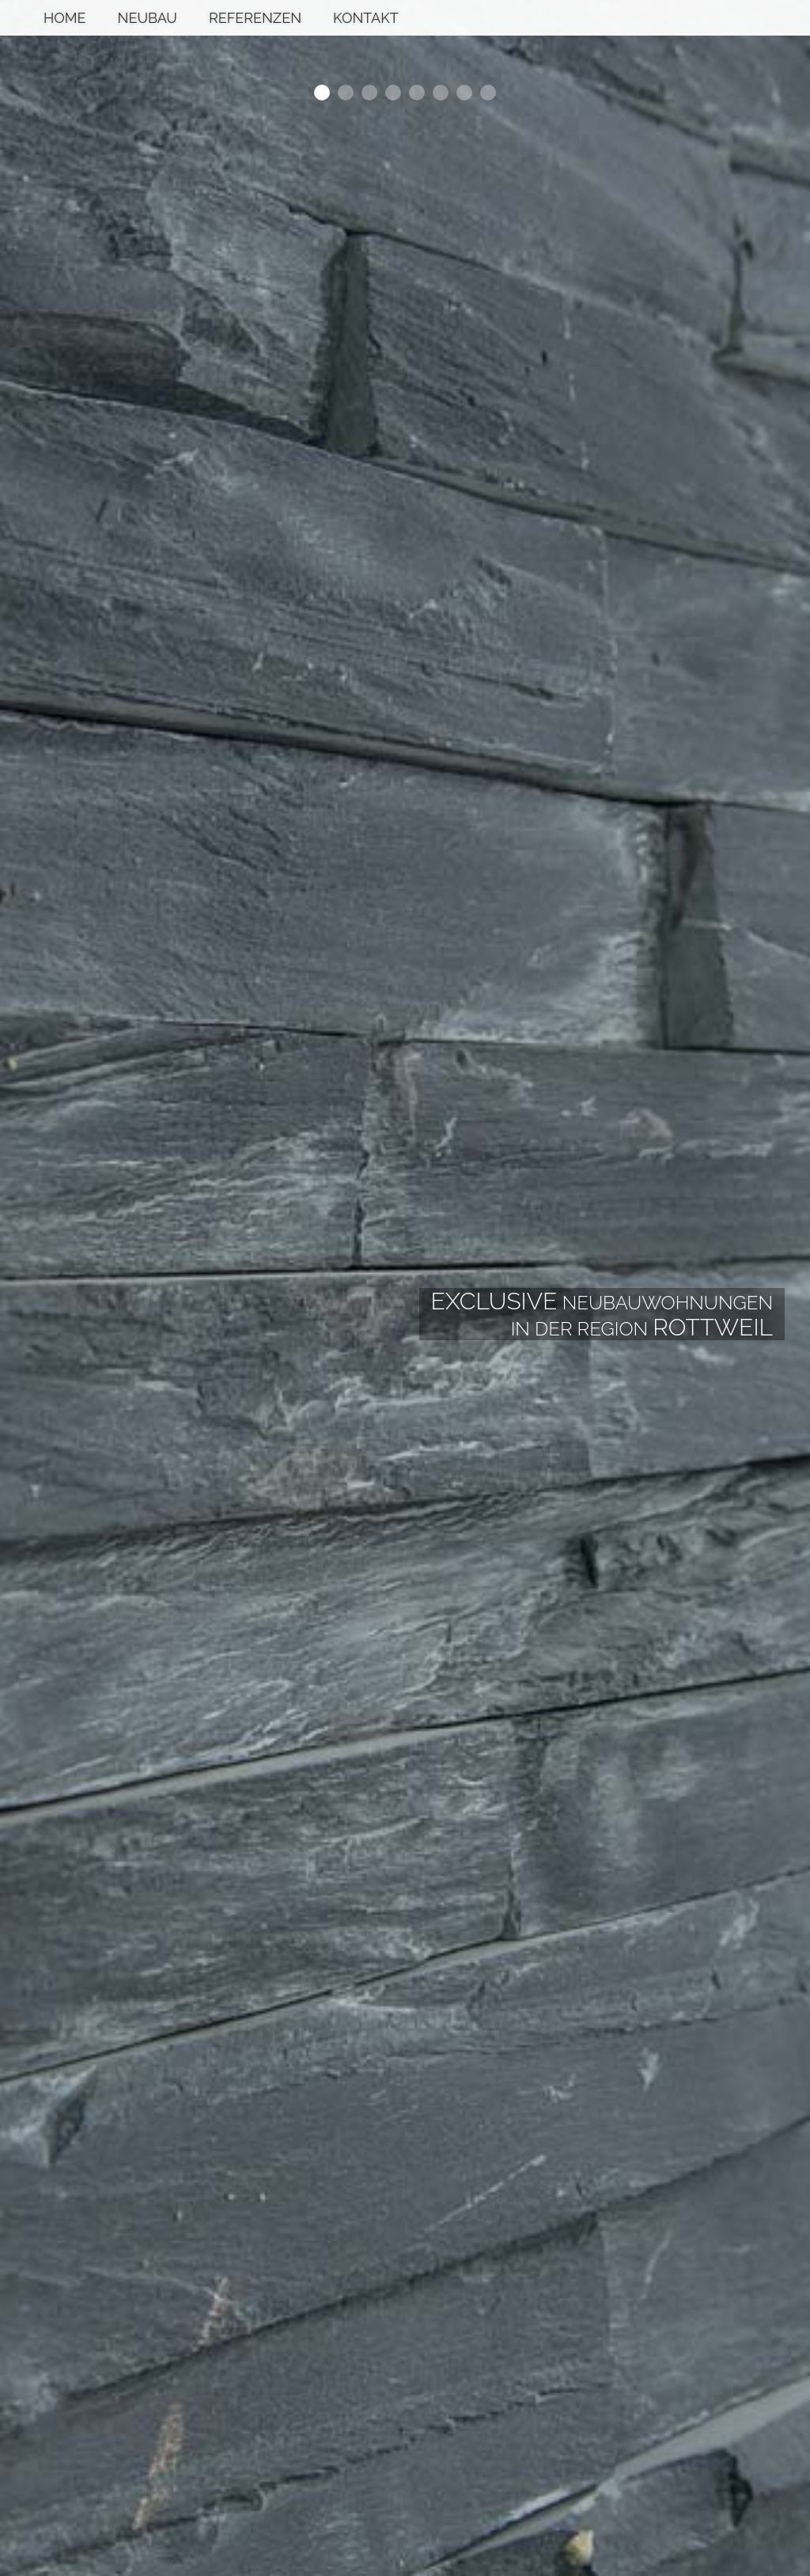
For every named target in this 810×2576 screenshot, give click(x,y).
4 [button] (393, 92)
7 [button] (464, 92)
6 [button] (441, 92)
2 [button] (346, 92)
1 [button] (322, 92)
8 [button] (488, 92)
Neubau (147, 17)
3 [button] (369, 92)
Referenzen (255, 17)
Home (65, 17)
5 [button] (417, 92)
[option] (405, 1288)
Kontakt (366, 17)
